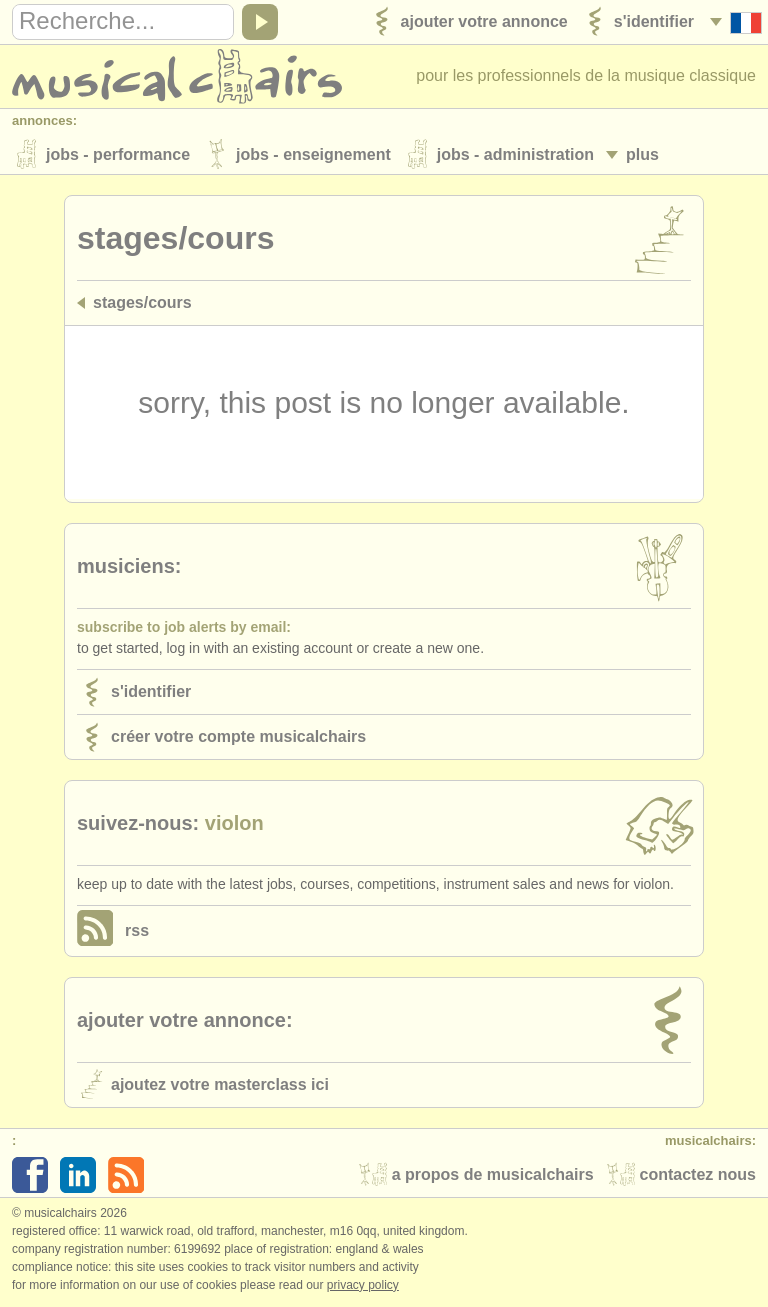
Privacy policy (363, 1286)
